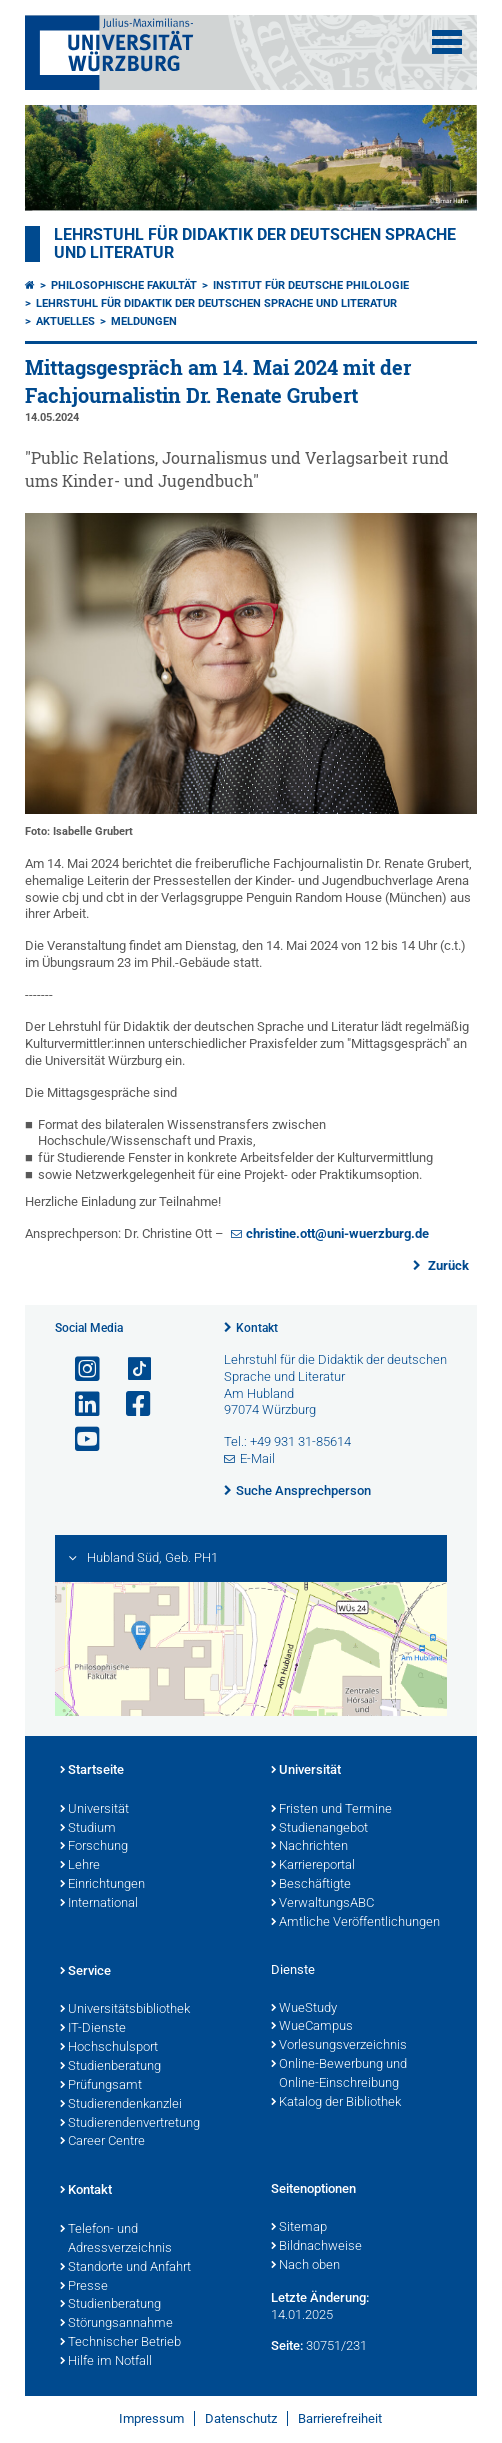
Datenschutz (241, 2418)
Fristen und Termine (331, 1810)
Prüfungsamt (101, 2086)
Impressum (151, 2418)
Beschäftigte (311, 1885)
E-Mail (257, 1458)
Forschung (94, 1847)
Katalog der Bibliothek (336, 2103)
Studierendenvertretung (130, 2124)
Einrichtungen (102, 1885)
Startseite (92, 1771)
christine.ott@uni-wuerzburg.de (337, 1233)
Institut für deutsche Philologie (311, 285)
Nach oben (305, 2266)
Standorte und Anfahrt (125, 2268)
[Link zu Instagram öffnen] (79, 1369)
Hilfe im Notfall (106, 2362)
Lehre (80, 1866)
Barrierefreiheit (340, 2418)
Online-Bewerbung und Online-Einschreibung (339, 2074)
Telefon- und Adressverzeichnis (116, 2239)
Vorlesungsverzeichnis (339, 2046)
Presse (84, 2287)
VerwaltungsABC (322, 1904)
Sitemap (299, 2228)
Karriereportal (313, 1866)
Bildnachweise (316, 2247)
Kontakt (257, 1328)
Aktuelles (65, 321)
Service (85, 1972)
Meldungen (144, 321)
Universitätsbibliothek (125, 2010)
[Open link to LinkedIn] (79, 1404)
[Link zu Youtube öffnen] (79, 1439)
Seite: (287, 2345)
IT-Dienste (93, 2029)
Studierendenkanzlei (121, 2105)
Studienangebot (319, 1829)
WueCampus (312, 2027)
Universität (94, 1810)
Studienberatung (110, 2067)
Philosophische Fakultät (124, 285)
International (99, 1904)
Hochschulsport (109, 2048)
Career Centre (102, 2142)
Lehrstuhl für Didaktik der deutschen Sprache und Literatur (216, 303)
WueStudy (304, 2009)
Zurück (447, 1265)
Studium (88, 1829)
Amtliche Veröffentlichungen (355, 1923)
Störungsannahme (116, 2324)
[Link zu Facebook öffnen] (130, 1404)
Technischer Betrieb (120, 2343)
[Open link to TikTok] (130, 1369)
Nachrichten (309, 1847)
